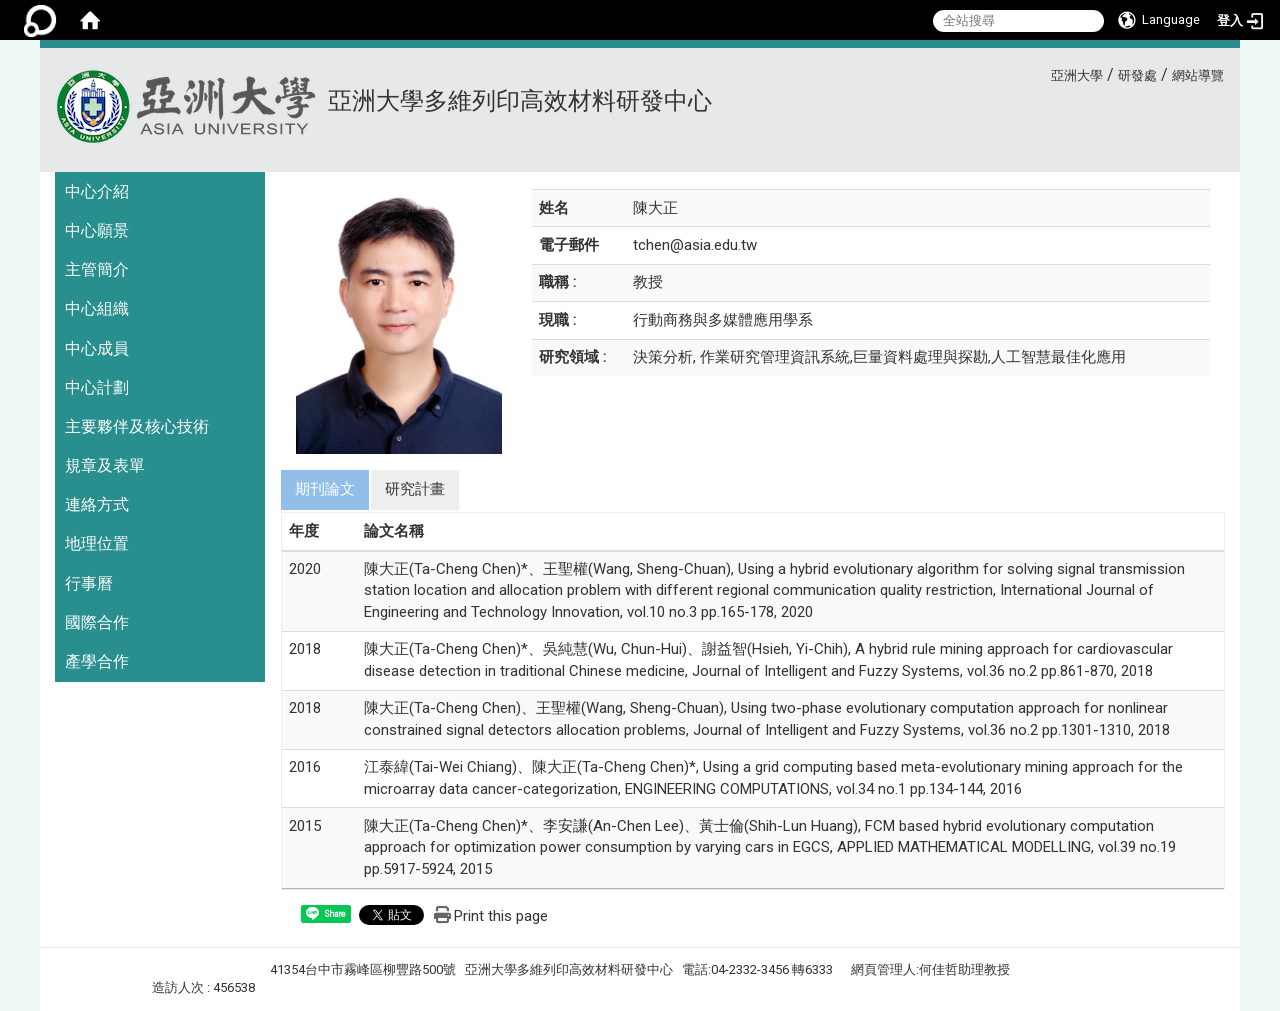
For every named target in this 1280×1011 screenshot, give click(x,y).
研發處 (1137, 75)
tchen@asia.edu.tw (695, 245)
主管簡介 (97, 269)
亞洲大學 (1077, 75)
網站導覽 (1198, 75)
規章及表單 (105, 465)
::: (1043, 72)
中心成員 (97, 348)
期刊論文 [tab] (325, 489)
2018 (305, 649)
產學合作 (97, 661)
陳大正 (655, 208)
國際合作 (97, 622)
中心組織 (97, 308)
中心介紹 (97, 191)
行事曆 (89, 583)
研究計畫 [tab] (415, 489)
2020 (305, 569)
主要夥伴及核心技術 (137, 426)
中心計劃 (97, 387)
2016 (305, 767)
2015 (305, 826)
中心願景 (97, 230)
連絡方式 (97, 504)
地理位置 (97, 543)
